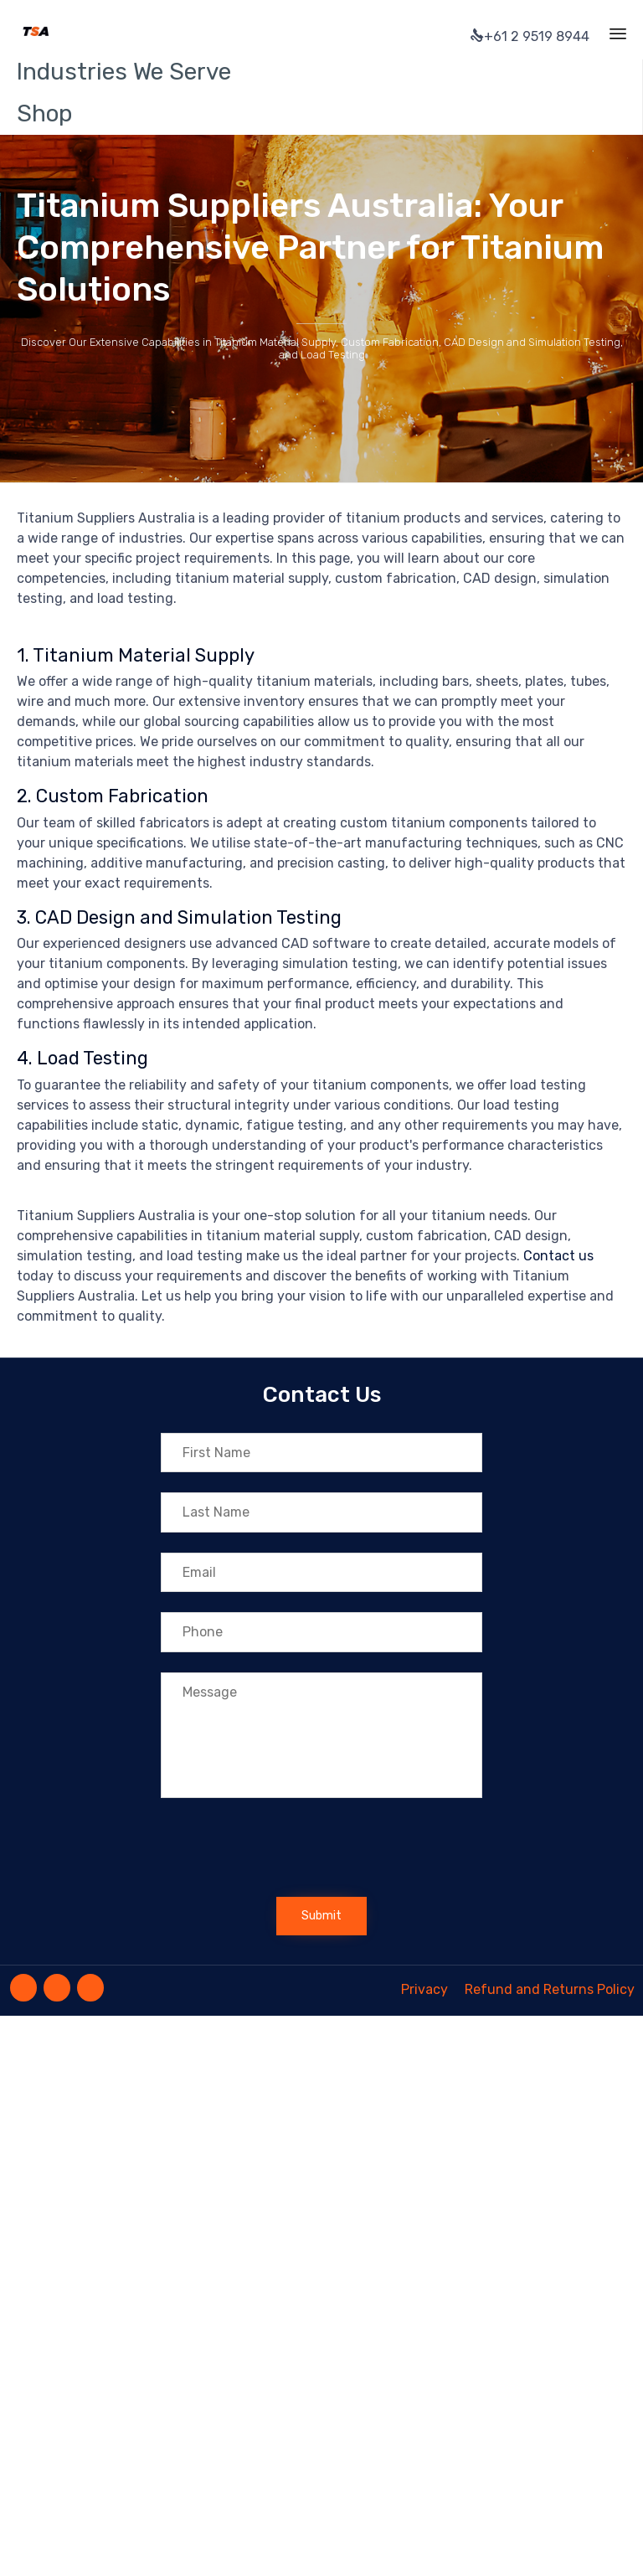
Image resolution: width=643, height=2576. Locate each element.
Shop (44, 113)
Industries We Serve (124, 71)
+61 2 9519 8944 (530, 36)
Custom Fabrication (122, 796)
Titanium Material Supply (144, 655)
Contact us (558, 1256)
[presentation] (288, 1852)
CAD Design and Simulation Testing (188, 917)
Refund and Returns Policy (550, 1989)
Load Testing (92, 1058)
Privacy (424, 1989)
